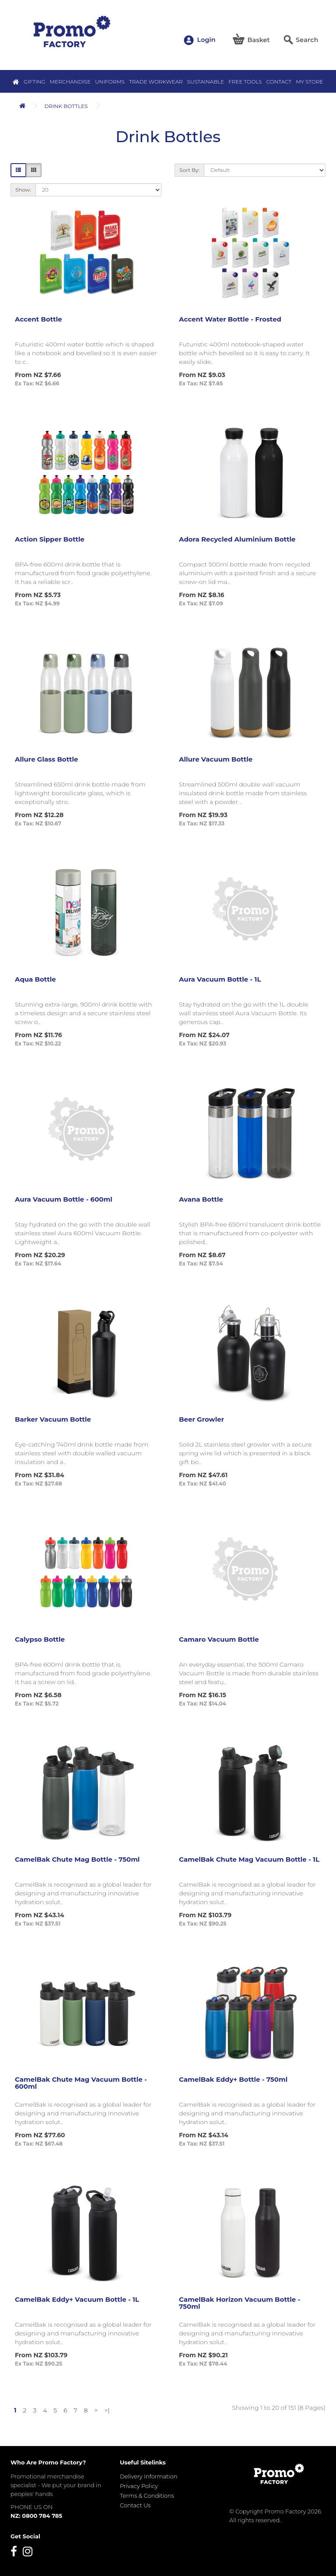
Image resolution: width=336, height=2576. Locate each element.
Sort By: (189, 170)
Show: (23, 189)
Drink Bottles (66, 106)
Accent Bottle (38, 319)
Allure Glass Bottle (46, 759)
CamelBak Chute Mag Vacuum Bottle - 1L (249, 1859)
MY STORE (309, 81)
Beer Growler (201, 1419)
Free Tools (245, 81)
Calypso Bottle (40, 1639)
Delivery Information (149, 2476)
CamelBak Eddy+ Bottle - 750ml (233, 2079)
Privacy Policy (139, 2485)
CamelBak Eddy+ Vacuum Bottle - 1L (77, 2299)
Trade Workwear (156, 81)
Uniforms (110, 81)
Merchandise (70, 81)
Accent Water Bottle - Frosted (230, 319)
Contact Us (135, 2505)
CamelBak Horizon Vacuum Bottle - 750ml (239, 2303)
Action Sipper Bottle (49, 539)
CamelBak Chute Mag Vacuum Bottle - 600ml (81, 2083)
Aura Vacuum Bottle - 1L (220, 979)
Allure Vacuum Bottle (215, 759)
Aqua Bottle (35, 979)
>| (107, 2410)
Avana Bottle (201, 1199)
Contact (279, 81)
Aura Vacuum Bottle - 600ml (63, 1199)
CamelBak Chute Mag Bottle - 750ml (77, 1859)
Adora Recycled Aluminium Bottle (237, 539)
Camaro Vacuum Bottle (219, 1639)
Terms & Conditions (147, 2495)
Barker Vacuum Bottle (53, 1419)
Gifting (35, 81)
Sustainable (205, 81)
